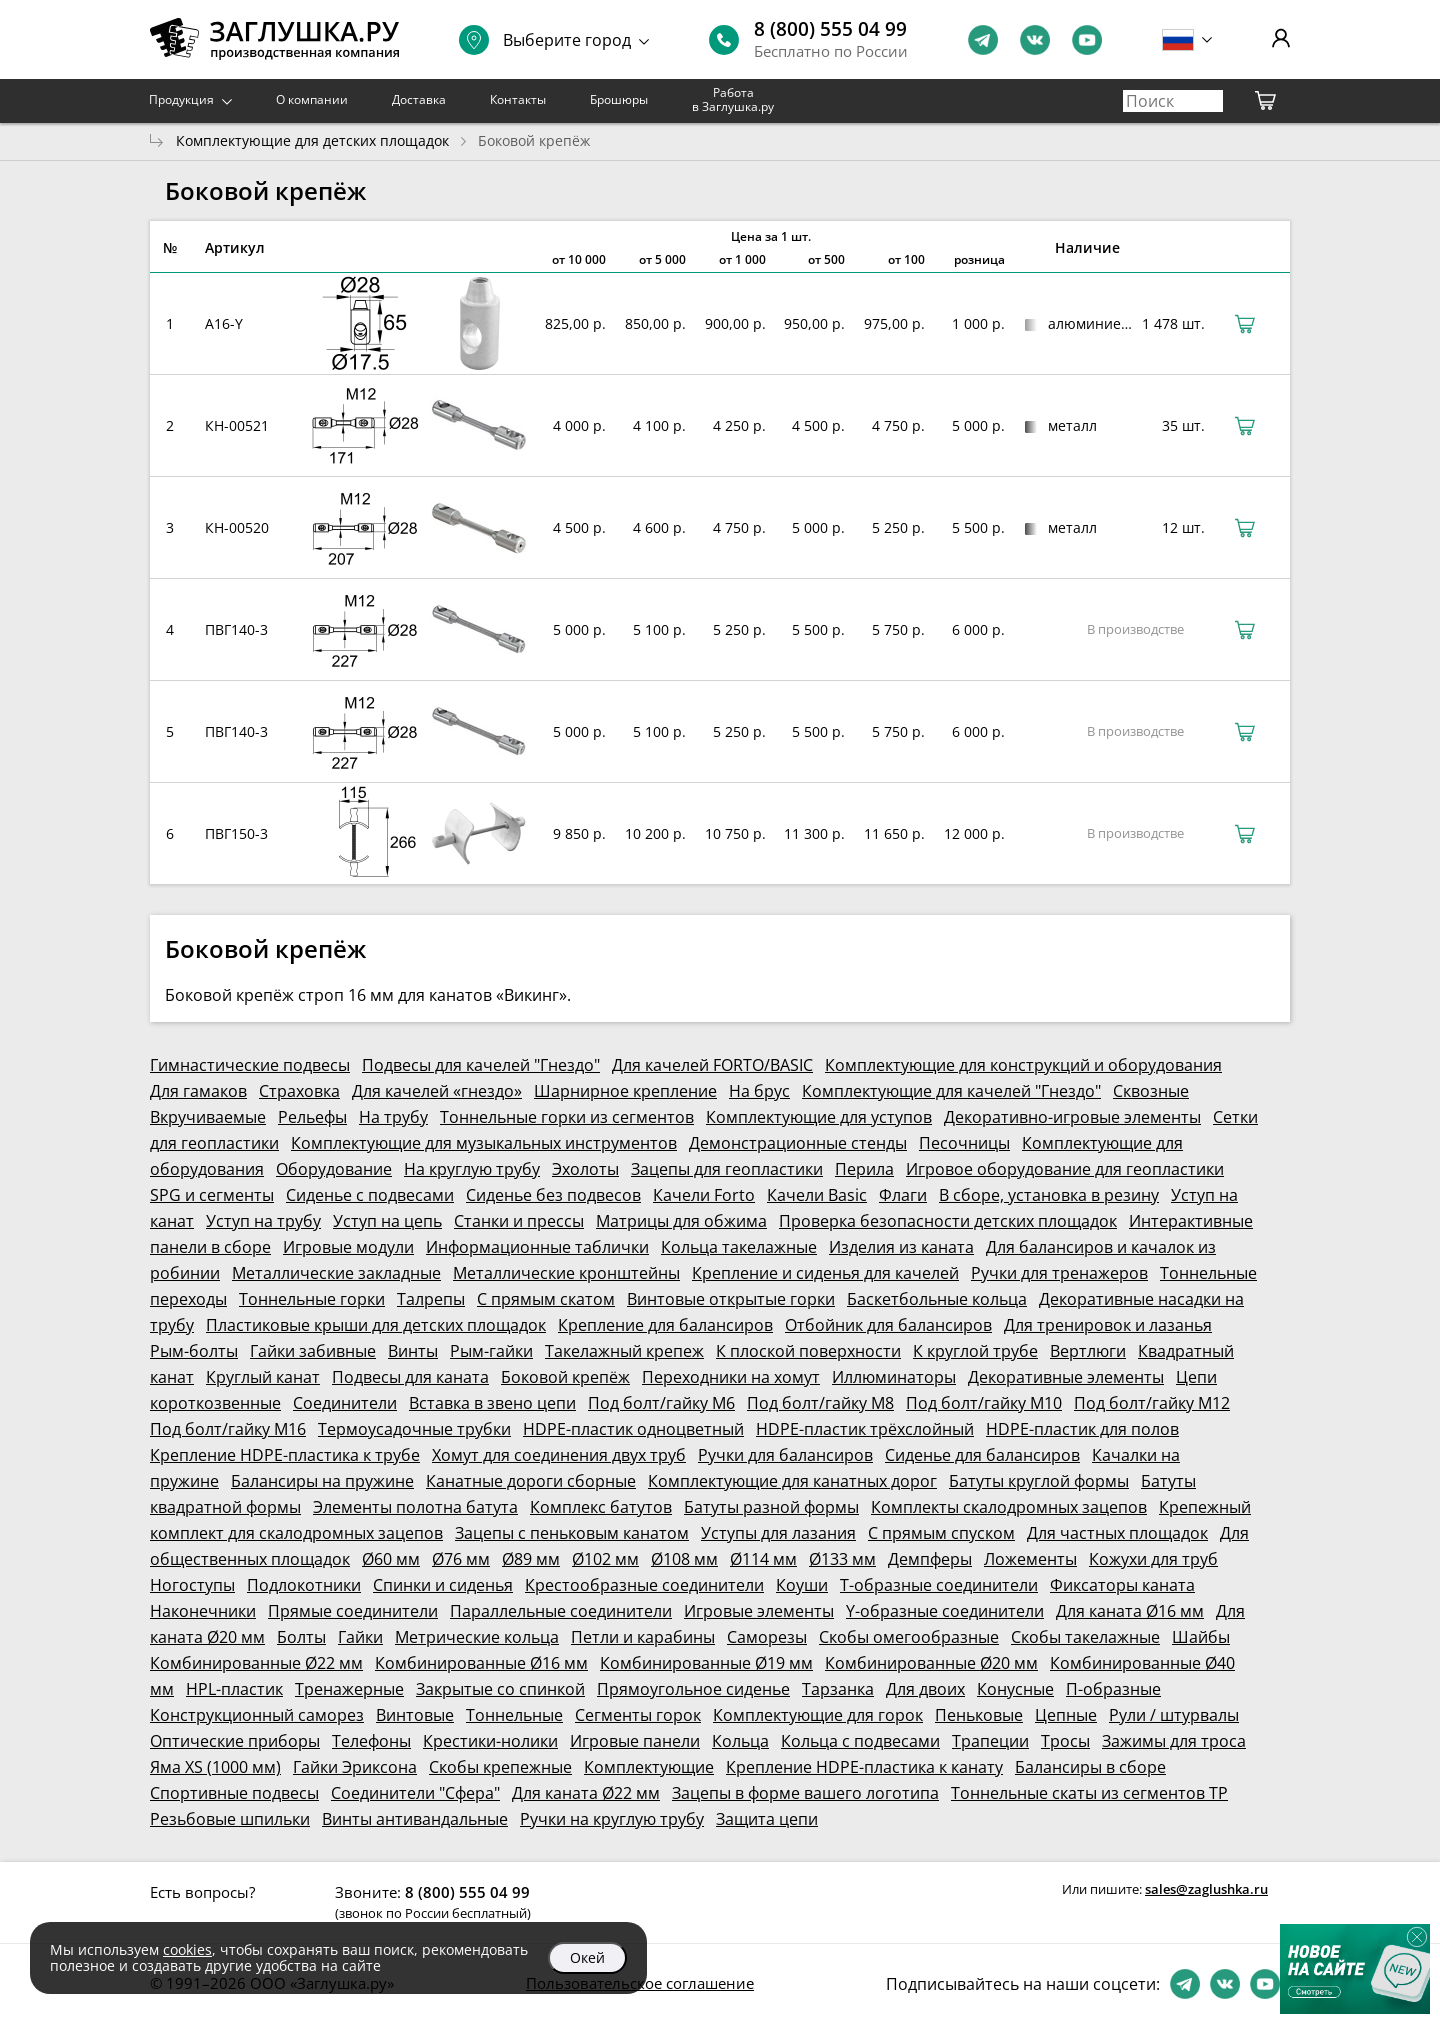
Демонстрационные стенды (798, 1143)
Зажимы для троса (1174, 1741)
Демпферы (930, 1559)
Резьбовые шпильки (230, 1819)
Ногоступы (192, 1585)
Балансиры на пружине (322, 1481)
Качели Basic (817, 1195)
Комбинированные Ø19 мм (706, 1663)
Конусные (1015, 1689)
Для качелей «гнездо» (437, 1091)
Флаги (903, 1195)
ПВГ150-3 (236, 833)
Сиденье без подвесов (553, 1195)
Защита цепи (767, 1819)
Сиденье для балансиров (982, 1455)
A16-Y (224, 323)
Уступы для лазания (778, 1533)
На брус (759, 1091)
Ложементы (1030, 1559)
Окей (587, 1957)
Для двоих (925, 1689)
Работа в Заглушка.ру (733, 99)
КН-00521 (237, 425)
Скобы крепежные (500, 1767)
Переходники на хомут (731, 1377)
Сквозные (1151, 1091)
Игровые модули (348, 1247)
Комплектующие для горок (818, 1715)
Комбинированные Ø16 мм (481, 1663)
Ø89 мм (531, 1559)
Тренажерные (349, 1689)
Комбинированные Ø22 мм (256, 1663)
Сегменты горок (638, 1715)
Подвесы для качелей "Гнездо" (481, 1065)
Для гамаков (198, 1091)
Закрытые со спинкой (500, 1689)
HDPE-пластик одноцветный (633, 1429)
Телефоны (371, 1741)
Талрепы (431, 1299)
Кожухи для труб (1153, 1559)
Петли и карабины (643, 1637)
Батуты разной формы (771, 1507)
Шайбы (1201, 1637)
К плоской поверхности (808, 1351)
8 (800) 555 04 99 (830, 29)
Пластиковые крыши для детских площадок (376, 1325)
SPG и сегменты (212, 1195)
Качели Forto (704, 1195)
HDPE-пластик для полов (1082, 1429)
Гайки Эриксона (355, 1767)
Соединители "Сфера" (415, 1793)
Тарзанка (838, 1689)
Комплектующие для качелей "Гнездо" (951, 1091)
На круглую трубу (472, 1169)
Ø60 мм (391, 1559)
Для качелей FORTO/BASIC (712, 1065)
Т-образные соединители (939, 1585)
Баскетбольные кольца (937, 1299)
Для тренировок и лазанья (1108, 1325)
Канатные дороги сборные (531, 1481)
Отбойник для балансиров (888, 1325)
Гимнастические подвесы (250, 1065)
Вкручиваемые (208, 1117)
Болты (301, 1637)
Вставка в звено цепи (492, 1403)
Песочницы (964, 1143)
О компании (312, 99)
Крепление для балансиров (665, 1325)
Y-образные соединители (945, 1611)
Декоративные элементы (1066, 1377)
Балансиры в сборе (1090, 1767)
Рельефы (312, 1117)
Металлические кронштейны (566, 1273)
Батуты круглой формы (1039, 1481)
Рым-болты (194, 1351)
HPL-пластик (234, 1689)
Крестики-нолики (490, 1741)
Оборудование (334, 1169)
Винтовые (415, 1715)
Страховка (299, 1091)
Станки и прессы (519, 1221)
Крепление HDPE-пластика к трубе (285, 1455)
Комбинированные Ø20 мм (931, 1663)
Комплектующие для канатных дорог (792, 1481)
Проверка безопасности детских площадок (948, 1221)
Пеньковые (979, 1715)
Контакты (518, 99)
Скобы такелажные (1085, 1637)
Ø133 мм (842, 1559)
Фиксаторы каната (1122, 1585)
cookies (187, 1949)
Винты (413, 1351)
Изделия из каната (901, 1247)
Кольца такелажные (739, 1247)
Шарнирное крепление (625, 1091)
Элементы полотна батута (415, 1507)
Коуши (802, 1585)
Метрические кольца (477, 1637)
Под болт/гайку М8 (820, 1403)
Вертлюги (1088, 1351)
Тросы (1065, 1741)
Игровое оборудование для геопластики (1065, 1169)
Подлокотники (304, 1585)
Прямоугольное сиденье (693, 1689)
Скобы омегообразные (909, 1637)
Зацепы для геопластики (727, 1169)
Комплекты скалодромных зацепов (1009, 1507)
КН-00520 (237, 527)
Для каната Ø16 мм (1130, 1611)
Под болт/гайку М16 (228, 1429)
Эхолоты (585, 1169)
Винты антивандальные (415, 1819)
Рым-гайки (491, 1351)
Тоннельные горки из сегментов (567, 1117)
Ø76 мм (461, 1559)
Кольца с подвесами (860, 1741)
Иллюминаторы (894, 1377)
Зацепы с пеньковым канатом (572, 1533)
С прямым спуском (941, 1533)
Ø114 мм (763, 1559)
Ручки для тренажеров (1059, 1273)
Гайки (360, 1637)
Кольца (740, 1741)
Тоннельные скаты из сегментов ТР (1089, 1793)
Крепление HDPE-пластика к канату (864, 1767)
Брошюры (619, 99)
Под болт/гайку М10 (984, 1403)
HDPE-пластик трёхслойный (865, 1429)
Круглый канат (263, 1377)
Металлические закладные (336, 1273)
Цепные (1066, 1715)
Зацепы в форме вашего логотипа (805, 1793)
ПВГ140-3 (236, 629)
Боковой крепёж (565, 1377)
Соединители (345, 1403)
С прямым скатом (546, 1299)
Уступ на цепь (387, 1221)
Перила (864, 1169)
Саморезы (767, 1637)
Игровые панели (635, 1741)
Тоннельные (514, 1715)
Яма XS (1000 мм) (215, 1767)
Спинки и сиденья (443, 1585)
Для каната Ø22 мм (586, 1793)
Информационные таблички (537, 1247)
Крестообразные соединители (644, 1585)
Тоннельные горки (312, 1299)
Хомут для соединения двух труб (559, 1455)
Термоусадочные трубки (414, 1429)
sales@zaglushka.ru (1206, 1889)
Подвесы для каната (410, 1377)
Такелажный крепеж (624, 1351)
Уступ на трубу (263, 1221)
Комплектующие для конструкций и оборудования (1023, 1065)
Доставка (419, 99)
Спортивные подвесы (234, 1793)
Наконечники (203, 1611)
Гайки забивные (313, 1351)
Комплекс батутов (601, 1507)
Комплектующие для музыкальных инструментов (484, 1143)
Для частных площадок (1117, 1533)
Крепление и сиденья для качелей (825, 1273)
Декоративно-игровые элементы (1072, 1117)
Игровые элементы (759, 1611)
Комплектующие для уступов (819, 1117)
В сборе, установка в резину (1049, 1195)
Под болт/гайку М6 (661, 1403)
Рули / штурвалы (1174, 1715)
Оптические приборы (235, 1741)
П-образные (1113, 1689)
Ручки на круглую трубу (612, 1819)
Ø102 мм (605, 1559)
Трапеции (990, 1741)
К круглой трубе (975, 1351)
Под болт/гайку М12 (1152, 1403)
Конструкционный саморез (257, 1715)
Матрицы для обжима (681, 1221)
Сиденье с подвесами (370, 1195)
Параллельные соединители (561, 1611)
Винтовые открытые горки (731, 1299)
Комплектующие (649, 1767)
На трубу (393, 1117)
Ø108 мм (684, 1559)
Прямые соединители (353, 1611)
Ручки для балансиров (785, 1455)
